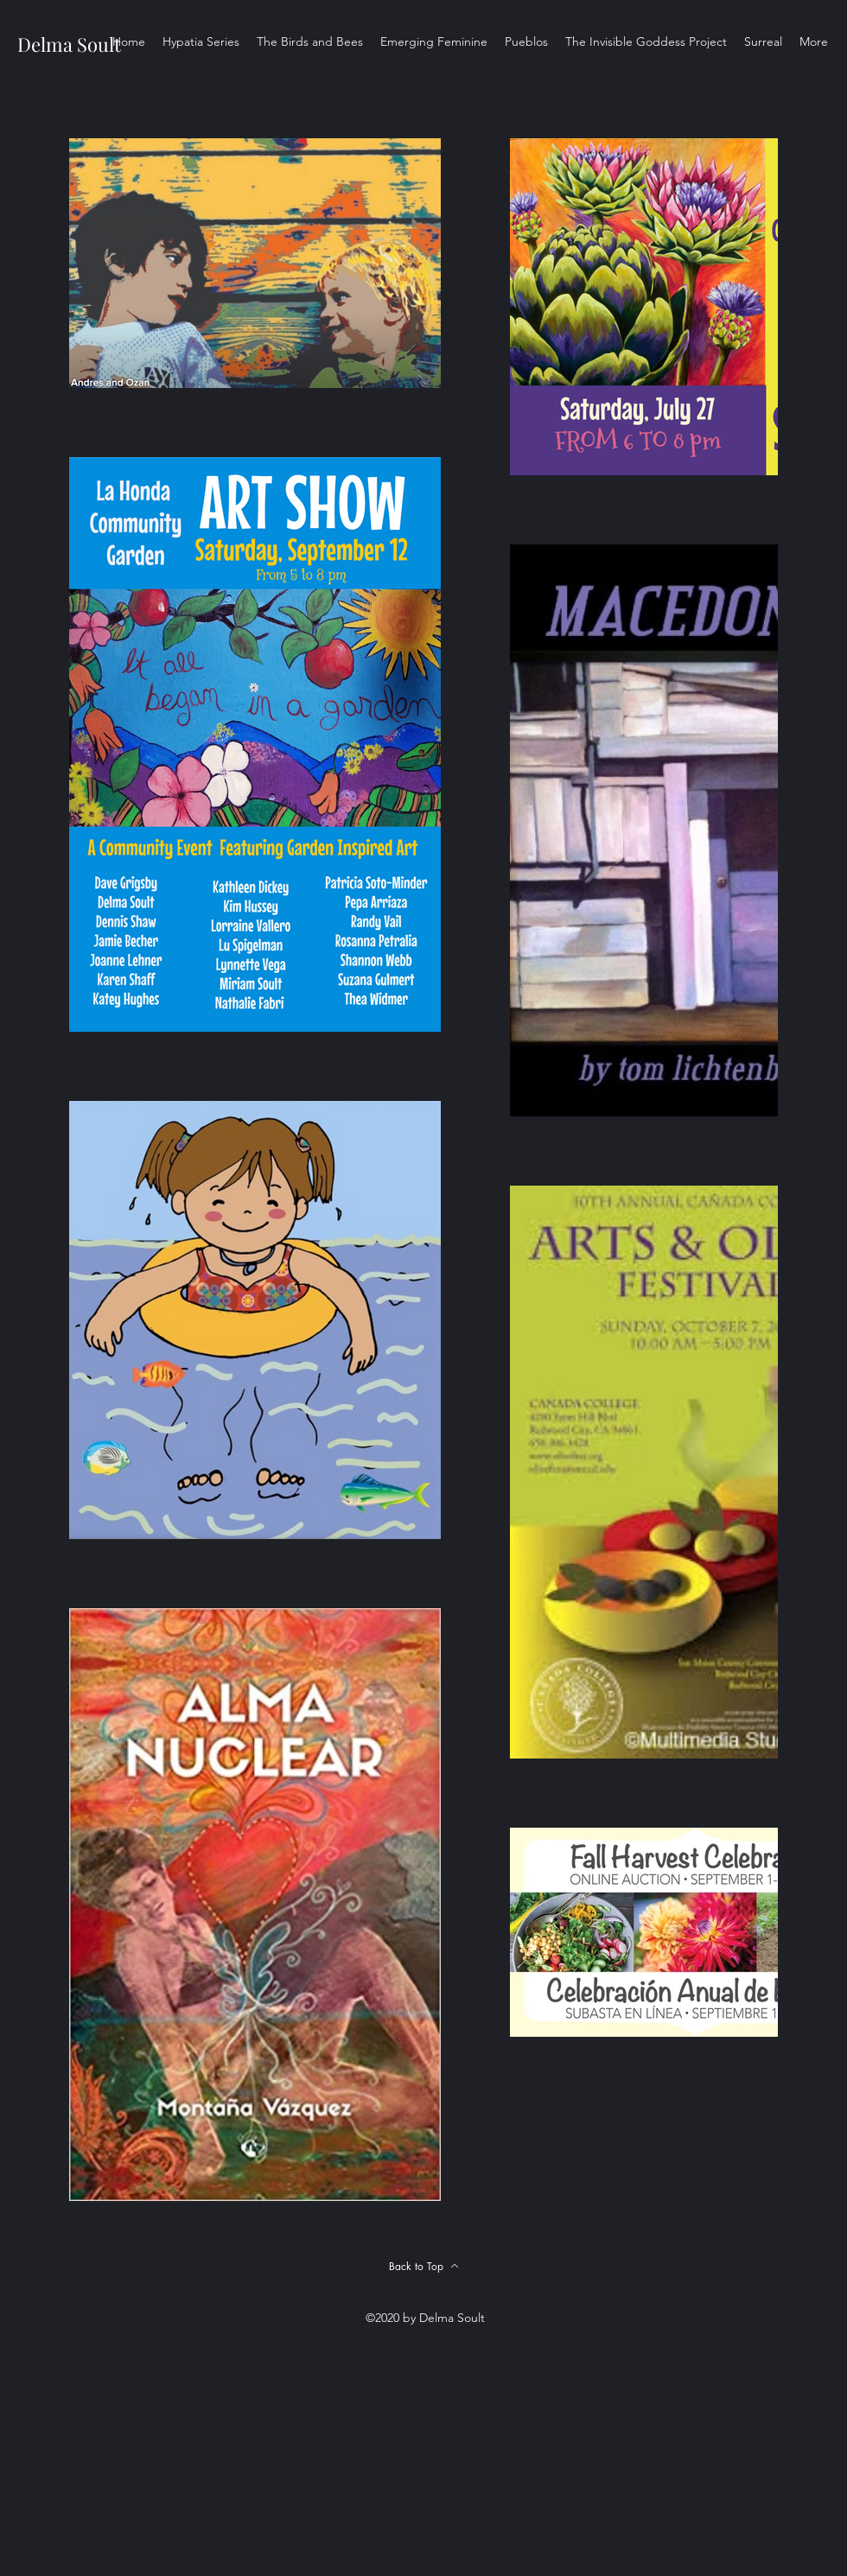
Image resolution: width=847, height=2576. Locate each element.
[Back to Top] (423, 2265)
